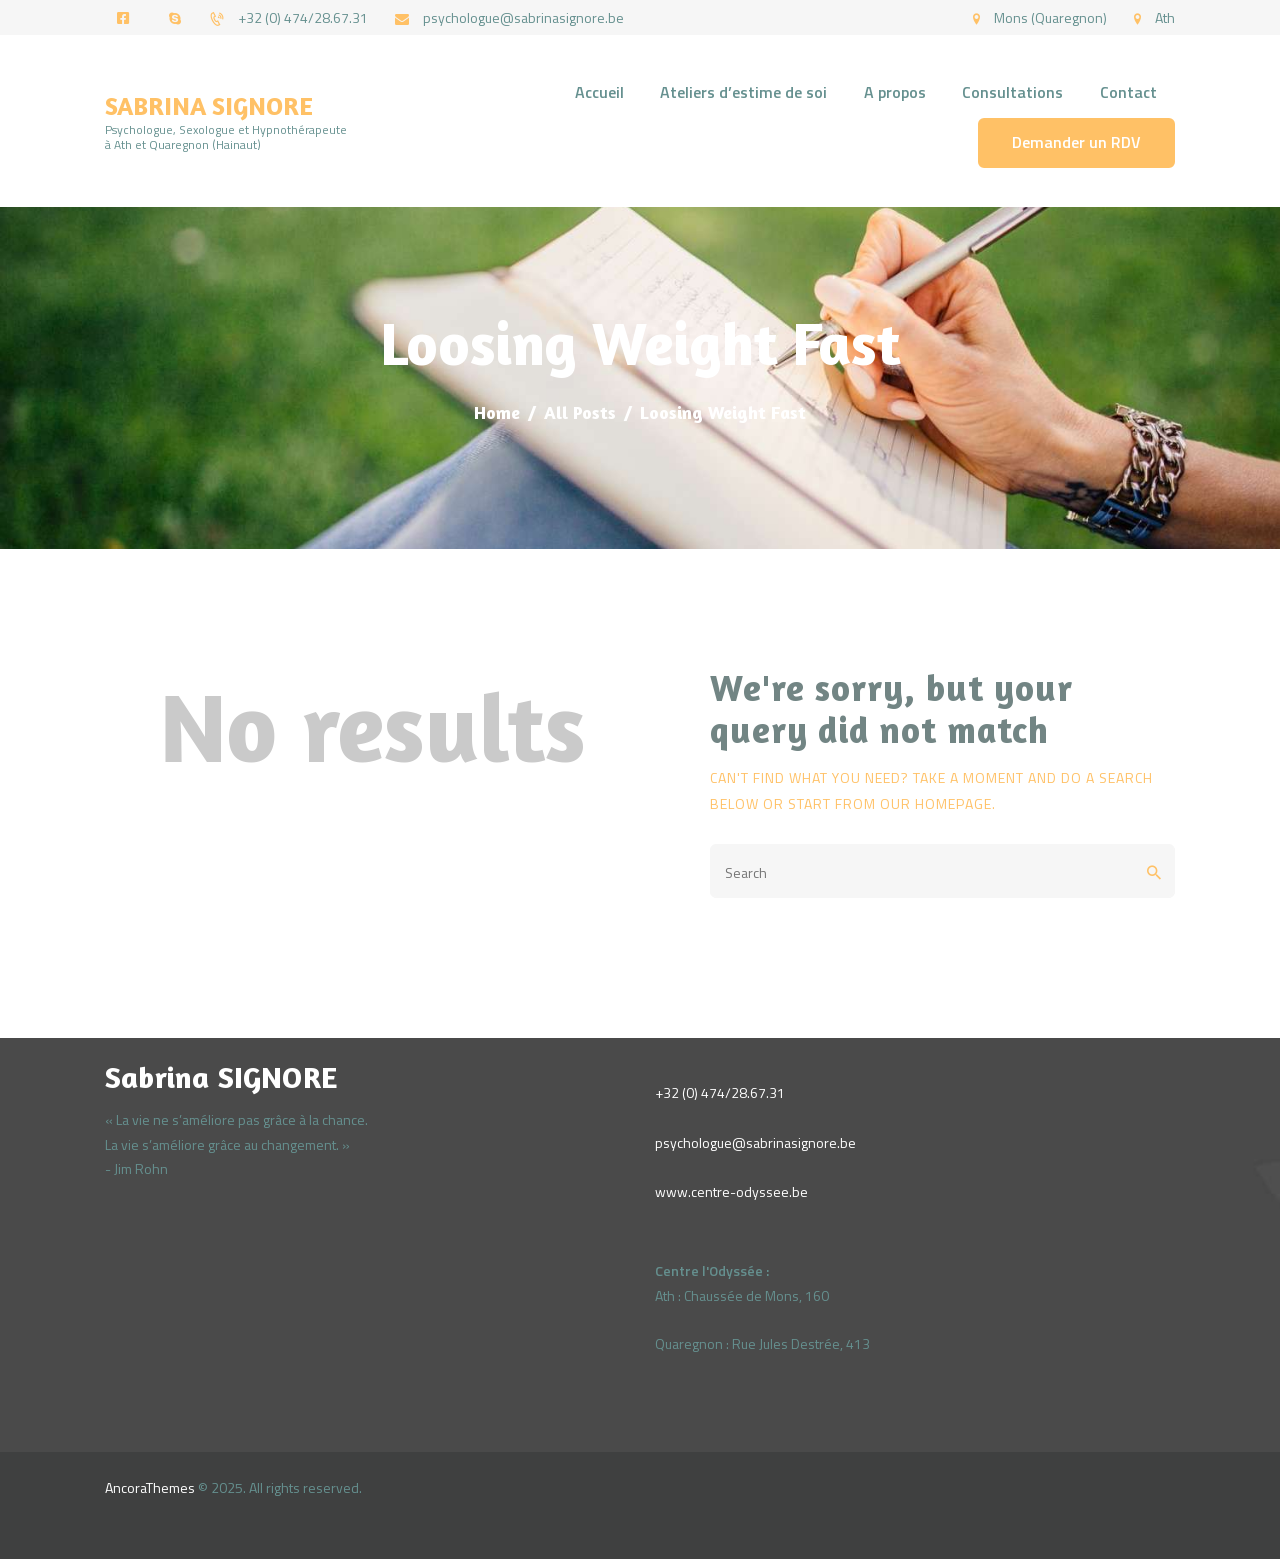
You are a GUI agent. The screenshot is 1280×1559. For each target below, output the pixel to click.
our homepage (936, 803)
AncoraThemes (150, 1487)
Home (497, 412)
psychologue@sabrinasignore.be (755, 1142)
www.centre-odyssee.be (731, 1191)
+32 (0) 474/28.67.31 (720, 1092)
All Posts (580, 412)
